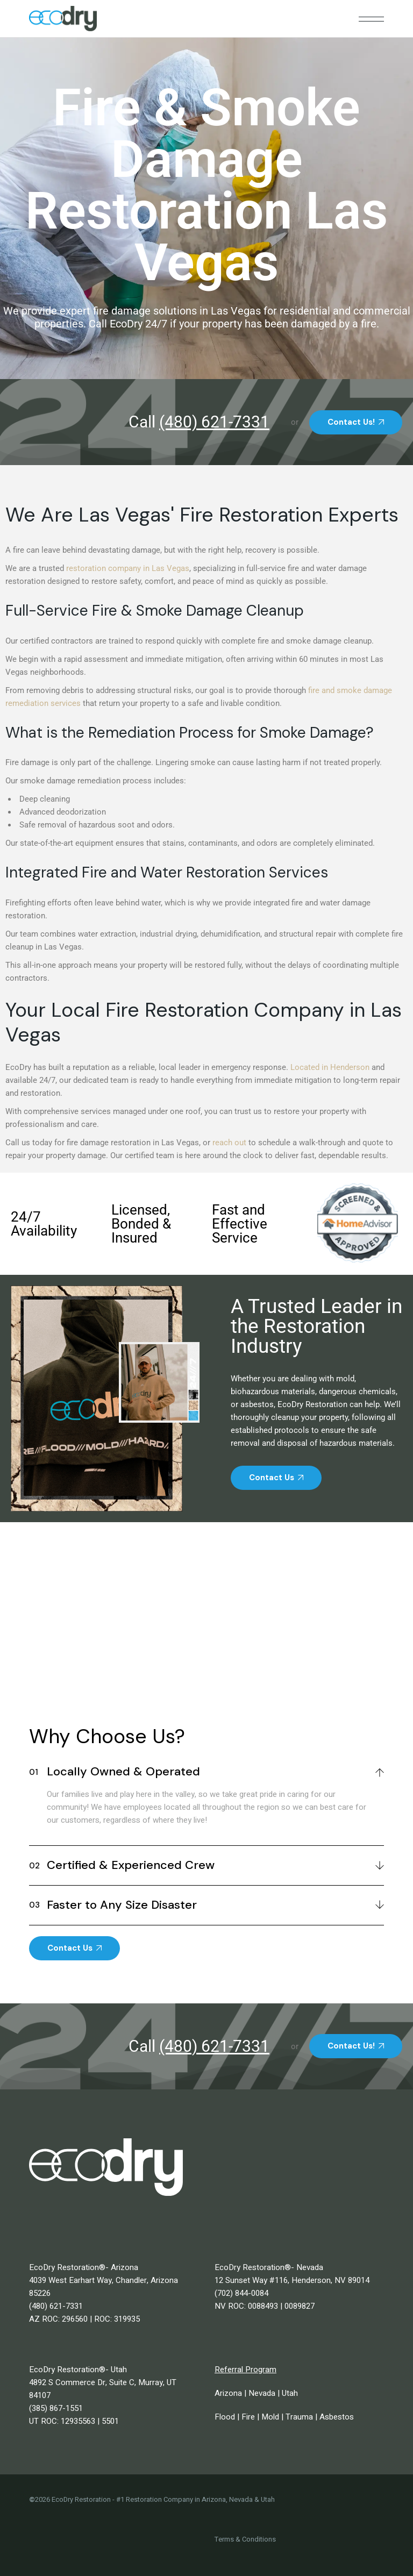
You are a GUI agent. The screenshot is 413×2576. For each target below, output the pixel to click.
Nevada (261, 2393)
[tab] (206, 1770)
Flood (225, 2417)
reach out (229, 1142)
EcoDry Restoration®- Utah (78, 2369)
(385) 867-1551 (56, 2408)
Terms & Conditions (245, 2539)
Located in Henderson (329, 1067)
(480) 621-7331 (56, 2306)
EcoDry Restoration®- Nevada (269, 2267)
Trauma (299, 2417)
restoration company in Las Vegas (127, 568)
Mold (270, 2417)
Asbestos (336, 2417)
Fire (248, 2417)
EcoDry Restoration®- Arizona (83, 2267)
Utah (290, 2393)
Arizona (228, 2393)
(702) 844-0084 (241, 2293)
